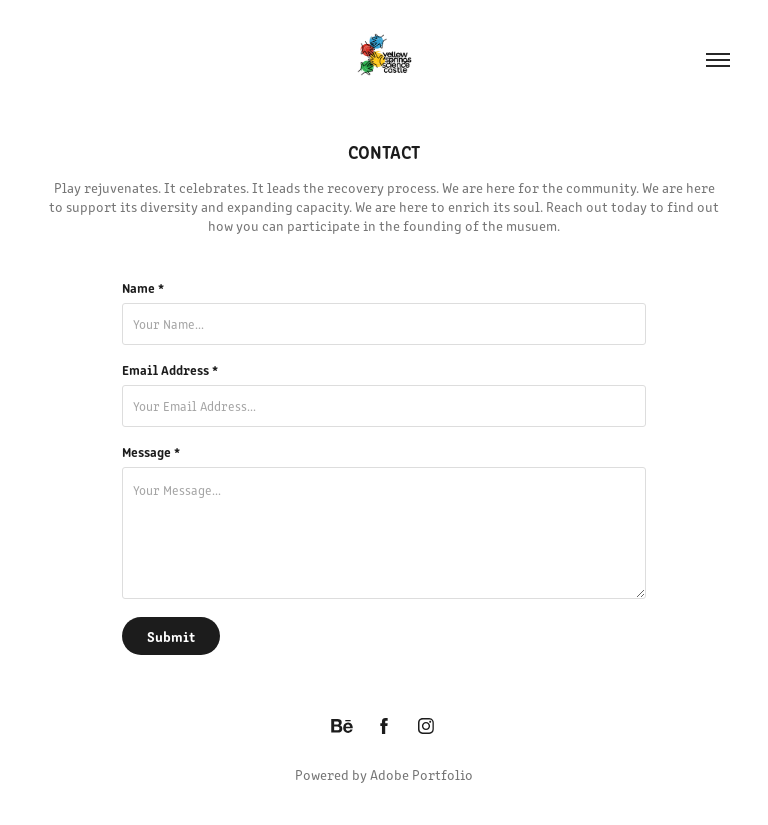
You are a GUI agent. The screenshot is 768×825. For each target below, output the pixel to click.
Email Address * (170, 370)
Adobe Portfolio (421, 774)
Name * (143, 288)
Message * (151, 452)
